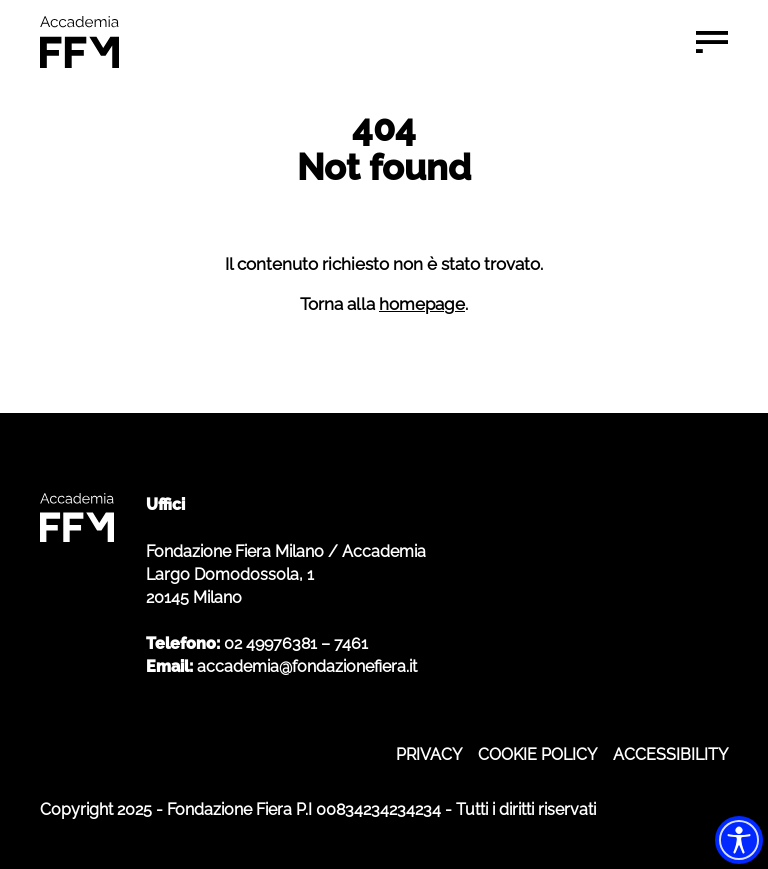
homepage (422, 304)
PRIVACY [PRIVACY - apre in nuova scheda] (429, 754)
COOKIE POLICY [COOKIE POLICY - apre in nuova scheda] (537, 754)
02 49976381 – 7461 (296, 643)
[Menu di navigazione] (712, 42)
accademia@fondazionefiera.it (307, 666)
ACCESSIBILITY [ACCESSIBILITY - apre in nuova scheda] (670, 754)
